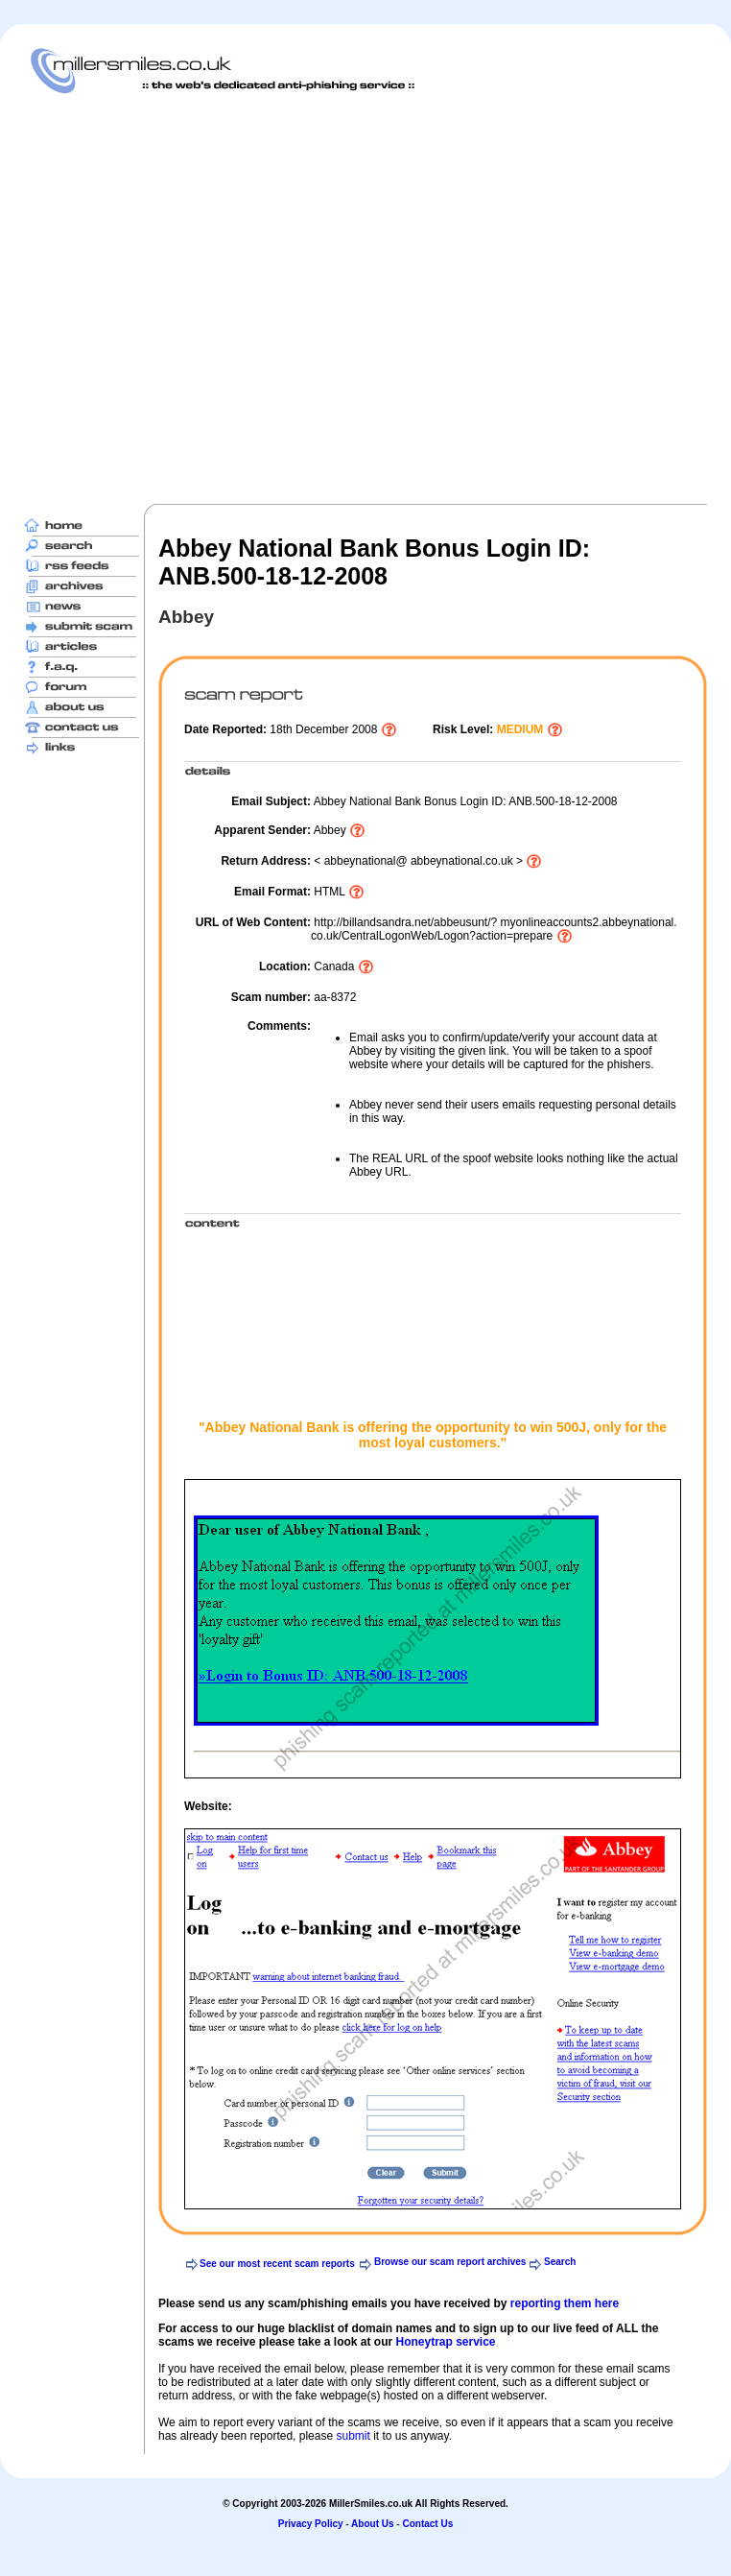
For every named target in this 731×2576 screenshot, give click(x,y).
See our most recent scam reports (277, 2263)
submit (352, 2436)
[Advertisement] (191, 298)
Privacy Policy (310, 2523)
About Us (372, 2523)
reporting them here (564, 2303)
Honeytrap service (445, 2342)
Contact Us (427, 2523)
